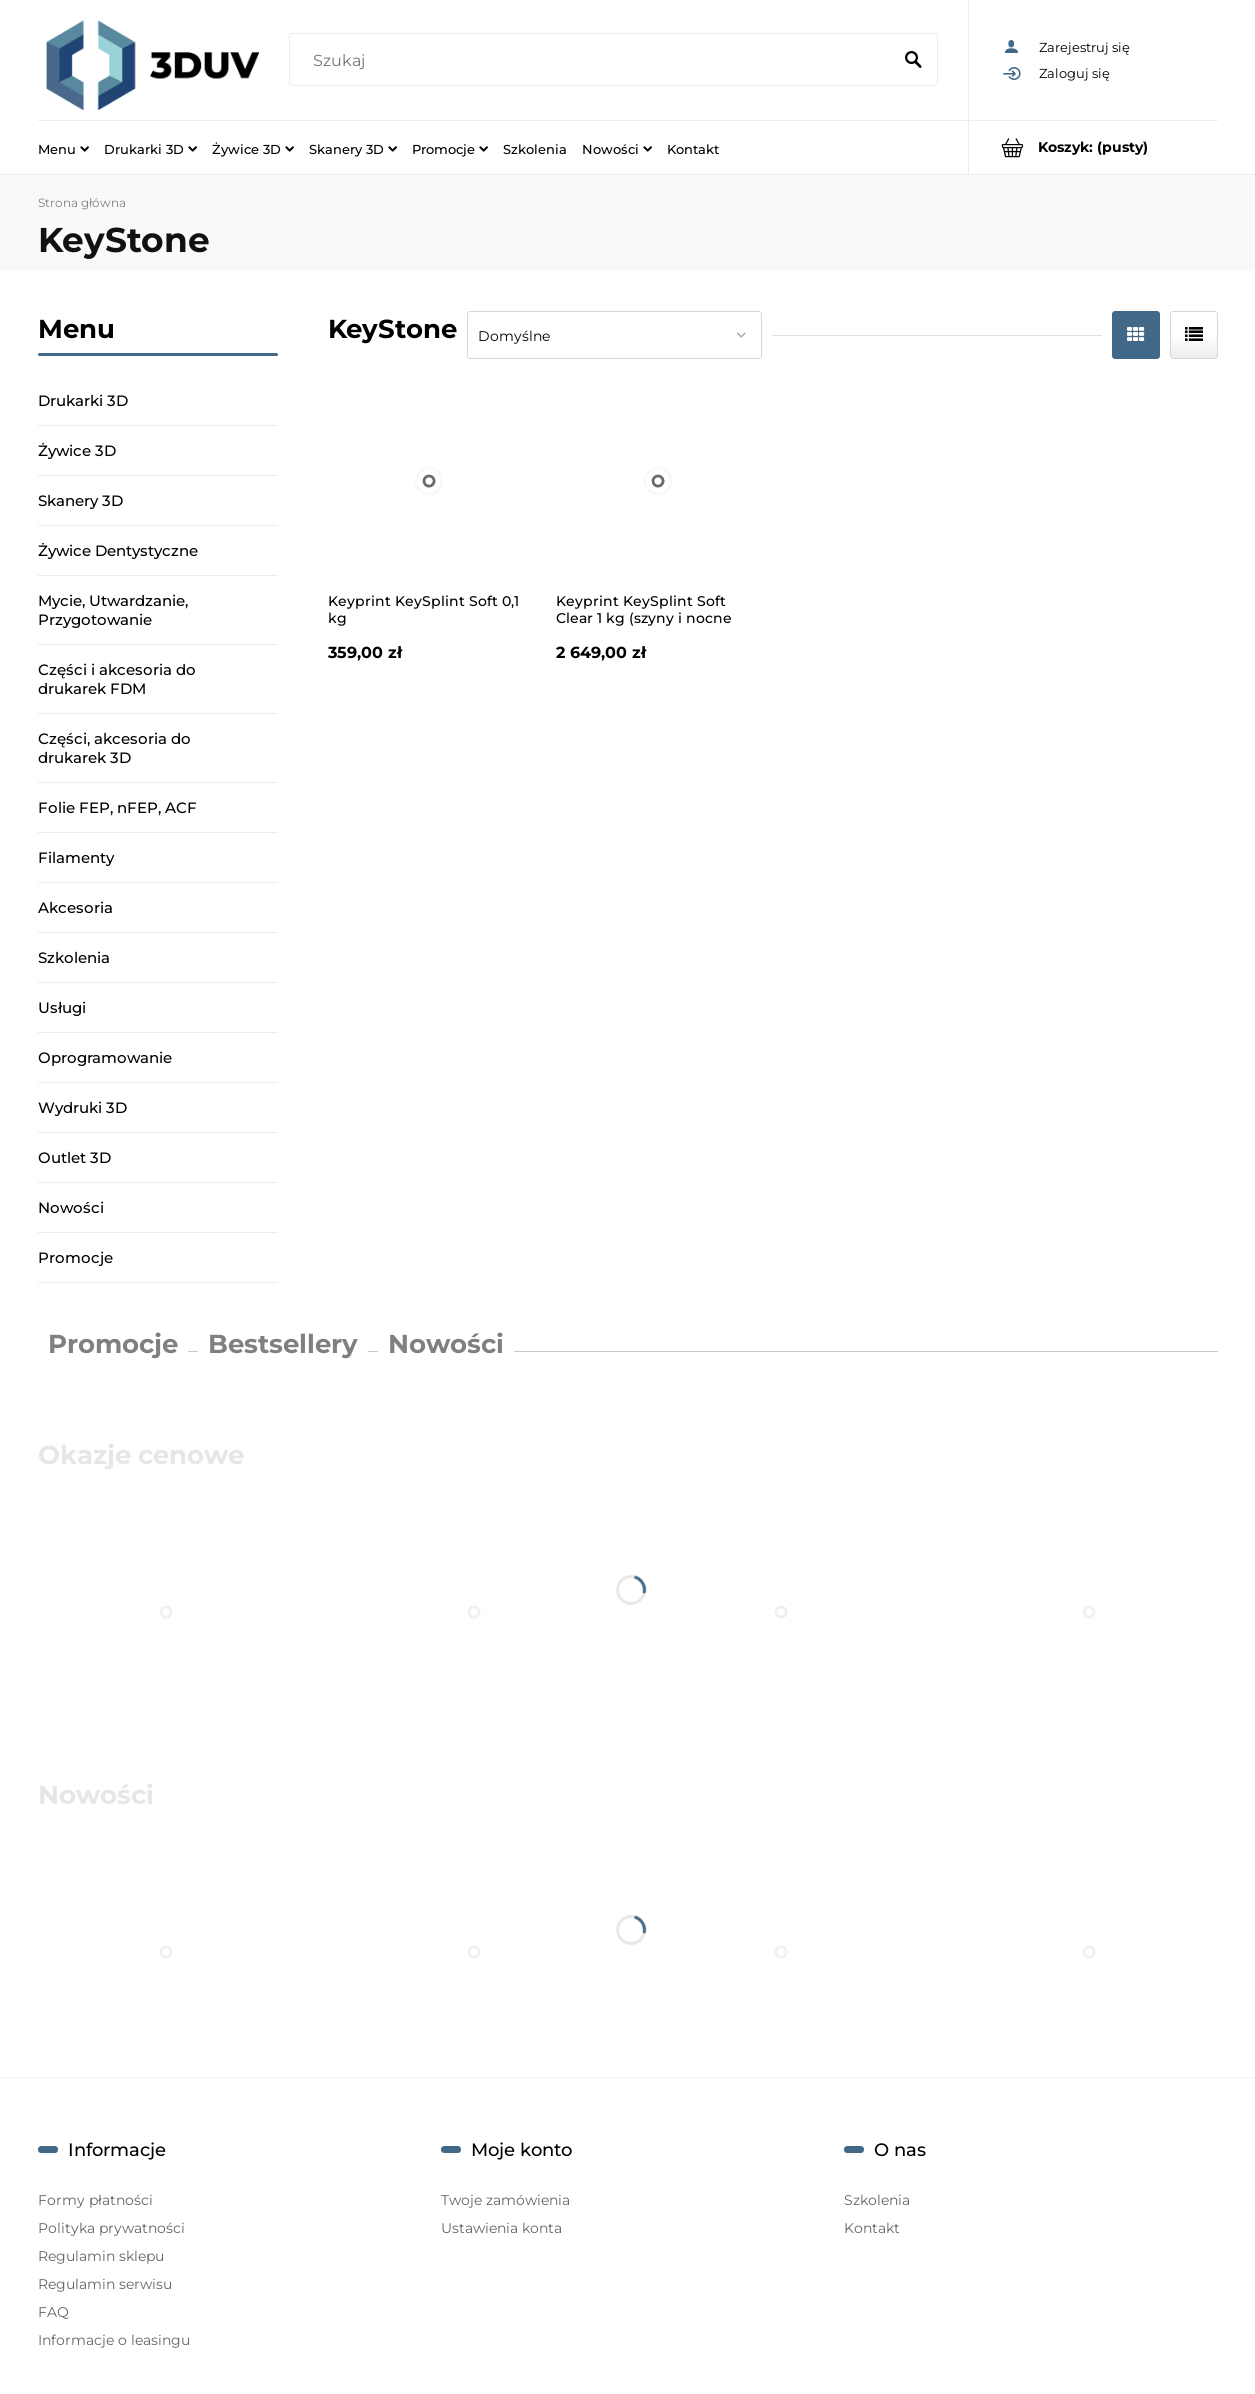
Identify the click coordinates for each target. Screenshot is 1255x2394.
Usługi (62, 1007)
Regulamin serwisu (105, 2284)
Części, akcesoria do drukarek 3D (114, 748)
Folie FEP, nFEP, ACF (117, 807)
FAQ (53, 2312)
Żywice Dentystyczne (118, 550)
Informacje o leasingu (114, 2340)
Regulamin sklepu (101, 2256)
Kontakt (872, 2228)
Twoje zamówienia (505, 2200)
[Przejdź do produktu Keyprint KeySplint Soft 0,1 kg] (430, 481)
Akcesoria (75, 907)
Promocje (75, 1257)
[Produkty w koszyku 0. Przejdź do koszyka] (1093, 147)
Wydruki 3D (82, 1107)
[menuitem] (63, 148)
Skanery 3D (80, 500)
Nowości (71, 1207)
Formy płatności (95, 2200)
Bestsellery (283, 1344)
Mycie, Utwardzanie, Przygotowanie (113, 610)
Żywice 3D (77, 450)
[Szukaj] (914, 61)
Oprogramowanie (105, 1057)
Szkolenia (74, 957)
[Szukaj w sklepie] (594, 61)
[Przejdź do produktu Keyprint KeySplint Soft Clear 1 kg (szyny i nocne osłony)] (658, 481)
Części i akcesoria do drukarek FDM (117, 679)
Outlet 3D (74, 1157)
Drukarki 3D (83, 400)
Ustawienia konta (501, 2228)
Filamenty (76, 857)
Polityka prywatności (111, 2228)
